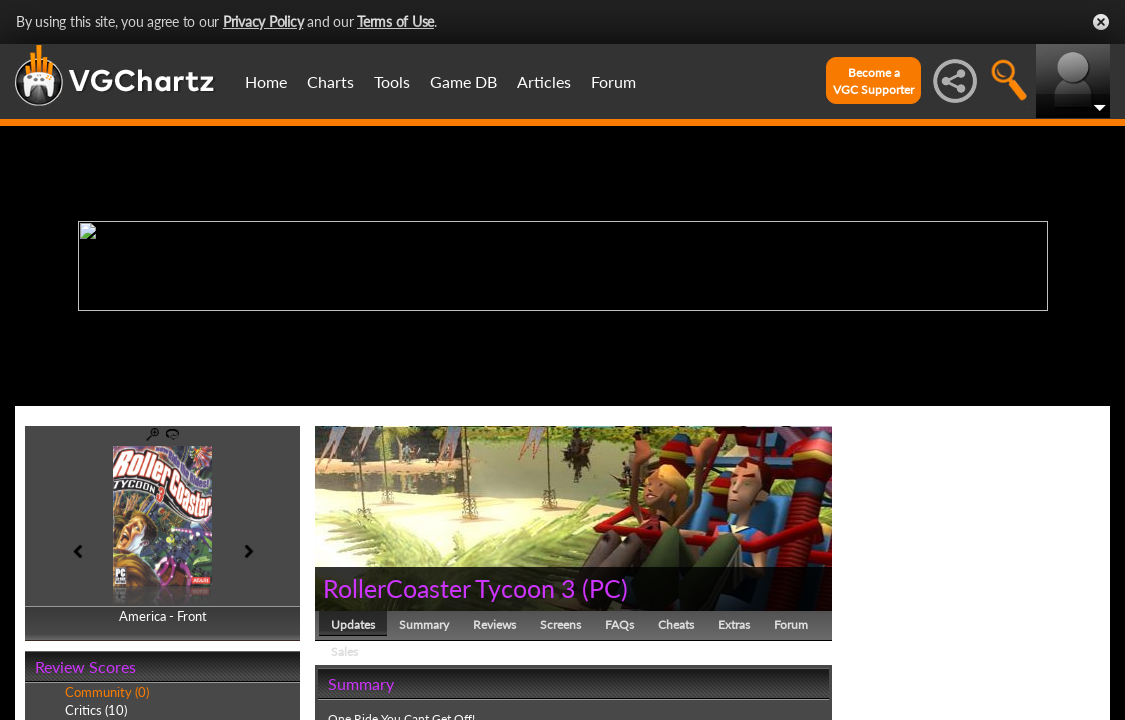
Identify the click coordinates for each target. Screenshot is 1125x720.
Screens (560, 624)
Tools (392, 81)
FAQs (619, 624)
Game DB (463, 81)
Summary (424, 624)
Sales (344, 651)
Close (1101, 22)
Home (266, 81)
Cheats (676, 624)
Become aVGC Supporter (873, 81)
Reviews (494, 624)
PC (605, 588)
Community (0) (107, 692)
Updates (353, 624)
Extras (734, 624)
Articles (544, 81)
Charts (330, 81)
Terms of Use (395, 21)
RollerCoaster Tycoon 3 (449, 588)
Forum (613, 81)
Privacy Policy (263, 21)
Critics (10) (96, 710)
